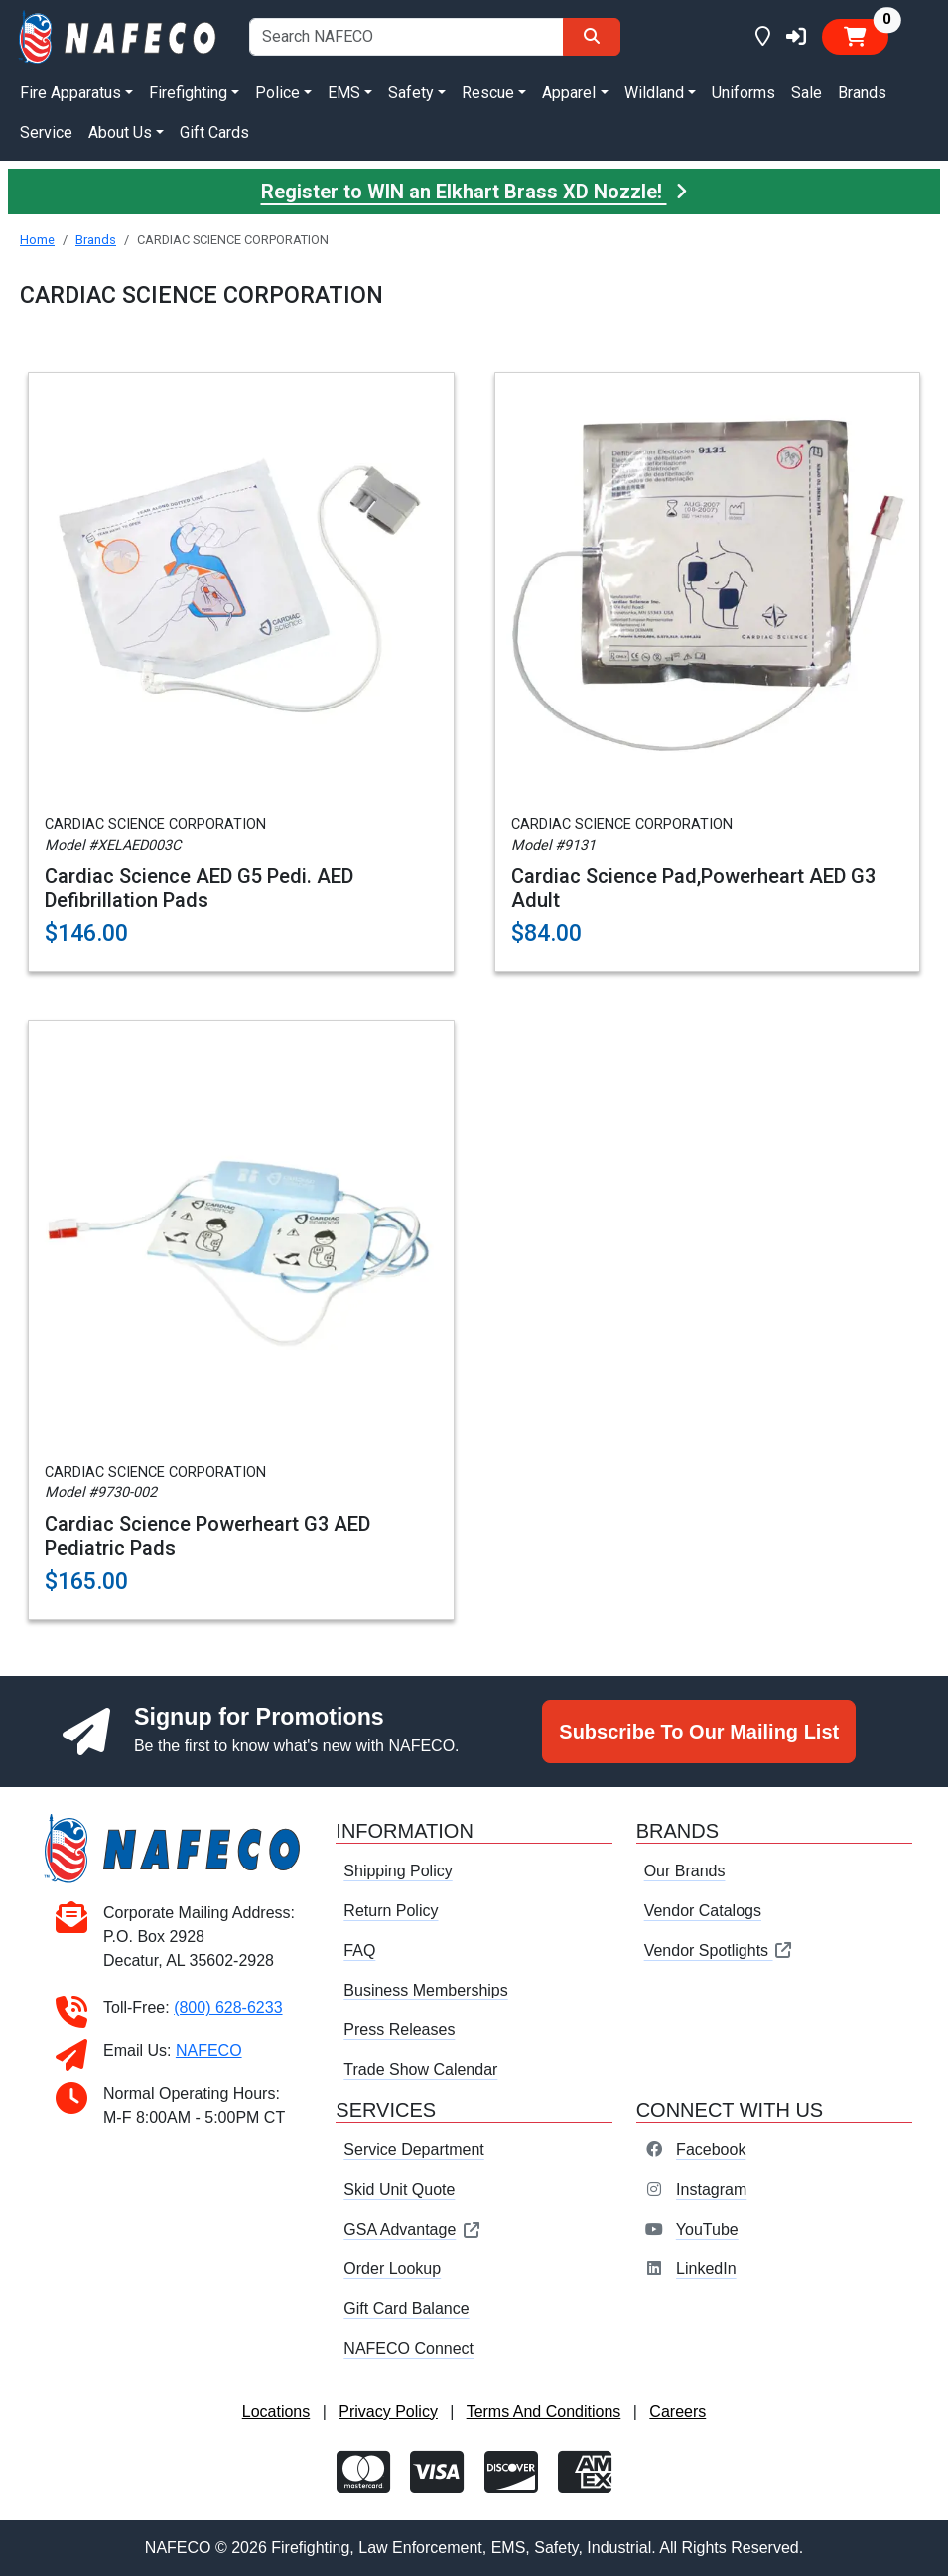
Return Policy (390, 1910)
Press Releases (399, 2029)
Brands (862, 92)
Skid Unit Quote (399, 2189)
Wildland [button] (654, 92)
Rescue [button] (488, 92)
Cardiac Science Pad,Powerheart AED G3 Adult (693, 888)
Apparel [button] (569, 92)
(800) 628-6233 (228, 2007)
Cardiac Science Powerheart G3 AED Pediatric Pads (207, 1536)
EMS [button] (344, 92)
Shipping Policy (397, 1871)
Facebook (710, 2149)
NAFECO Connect (408, 2348)
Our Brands (685, 1871)
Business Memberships (425, 1990)
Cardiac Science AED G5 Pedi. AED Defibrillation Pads (199, 888)
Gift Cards (214, 132)
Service (46, 132)
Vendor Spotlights (718, 1950)
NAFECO (209, 2050)
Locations (276, 2411)
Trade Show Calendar (420, 2069)
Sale (806, 92)
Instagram (711, 2189)
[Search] (591, 37)
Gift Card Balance (406, 2308)
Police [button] (277, 92)
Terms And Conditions (544, 2411)
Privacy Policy (388, 2411)
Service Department (413, 2149)
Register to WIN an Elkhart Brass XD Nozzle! (474, 191)
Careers (677, 2411)
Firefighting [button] (188, 92)
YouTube (707, 2229)
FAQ (359, 1950)
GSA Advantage (412, 2229)
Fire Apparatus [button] (70, 92)
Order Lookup (392, 2268)
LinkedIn (706, 2268)
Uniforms (743, 92)
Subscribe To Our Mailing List (699, 1731)
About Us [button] (120, 132)
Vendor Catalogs (702, 1910)
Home (37, 239)
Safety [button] (411, 92)
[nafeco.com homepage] (118, 35)
